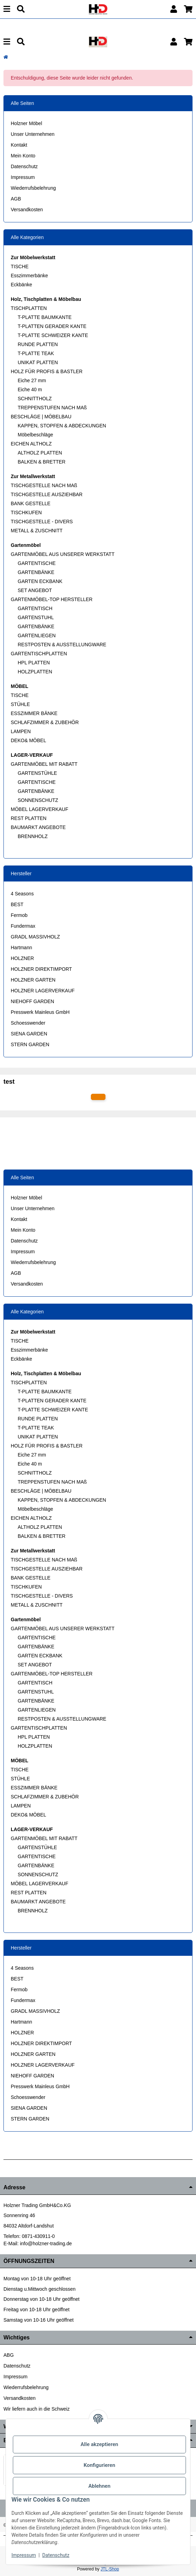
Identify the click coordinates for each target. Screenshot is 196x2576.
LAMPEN (21, 731)
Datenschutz (24, 166)
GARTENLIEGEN (37, 635)
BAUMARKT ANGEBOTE (38, 827)
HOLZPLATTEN (35, 671)
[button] (173, 9)
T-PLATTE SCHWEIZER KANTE (53, 335)
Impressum (23, 177)
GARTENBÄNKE (36, 572)
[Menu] (6, 9)
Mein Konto (23, 155)
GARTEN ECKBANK (40, 581)
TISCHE (19, 266)
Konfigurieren (99, 2465)
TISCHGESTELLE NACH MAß (44, 485)
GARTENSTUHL (36, 617)
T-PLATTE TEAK (36, 353)
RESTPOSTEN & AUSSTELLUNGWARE (62, 644)
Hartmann (21, 947)
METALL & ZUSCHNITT (36, 530)
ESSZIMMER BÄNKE (34, 713)
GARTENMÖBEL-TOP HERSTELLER (52, 599)
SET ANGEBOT (35, 590)
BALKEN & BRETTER (42, 462)
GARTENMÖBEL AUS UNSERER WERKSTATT (62, 554)
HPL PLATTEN (34, 662)
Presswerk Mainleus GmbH (40, 1012)
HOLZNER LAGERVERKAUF (43, 990)
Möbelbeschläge (35, 434)
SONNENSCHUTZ (38, 800)
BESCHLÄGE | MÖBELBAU (41, 416)
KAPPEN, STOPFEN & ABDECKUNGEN (62, 425)
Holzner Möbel (26, 123)
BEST (17, 904)
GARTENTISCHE (37, 563)
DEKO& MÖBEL (28, 740)
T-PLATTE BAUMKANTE (44, 317)
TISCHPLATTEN (29, 308)
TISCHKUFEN (26, 512)
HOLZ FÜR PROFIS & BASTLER (47, 371)
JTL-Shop (110, 2569)
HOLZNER (22, 958)
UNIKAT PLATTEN (38, 362)
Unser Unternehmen (32, 134)
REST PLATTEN (28, 818)
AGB (16, 199)
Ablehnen (99, 2486)
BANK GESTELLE (30, 503)
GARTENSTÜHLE (37, 773)
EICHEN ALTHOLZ (31, 443)
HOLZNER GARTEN (33, 980)
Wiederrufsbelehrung (33, 188)
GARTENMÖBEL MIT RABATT (44, 764)
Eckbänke (21, 284)
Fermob (19, 915)
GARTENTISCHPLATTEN (39, 653)
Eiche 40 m (30, 389)
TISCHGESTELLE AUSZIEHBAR (47, 494)
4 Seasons (22, 893)
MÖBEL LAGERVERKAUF (39, 809)
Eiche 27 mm (32, 380)
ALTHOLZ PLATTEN (40, 453)
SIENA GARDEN (29, 1033)
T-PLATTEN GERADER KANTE (52, 326)
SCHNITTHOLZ (35, 398)
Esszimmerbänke (29, 275)
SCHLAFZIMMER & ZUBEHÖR (45, 722)
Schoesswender (28, 1023)
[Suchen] (21, 9)
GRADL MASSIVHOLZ (35, 937)
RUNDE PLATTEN (38, 344)
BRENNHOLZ (33, 836)
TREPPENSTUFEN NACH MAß (52, 407)
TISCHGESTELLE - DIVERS (42, 521)
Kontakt (19, 145)
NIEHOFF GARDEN (32, 1001)
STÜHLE (20, 704)
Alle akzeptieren (99, 2444)
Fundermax (23, 926)
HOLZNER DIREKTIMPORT (41, 969)
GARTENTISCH (35, 608)
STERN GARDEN (30, 1044)
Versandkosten (27, 209)
